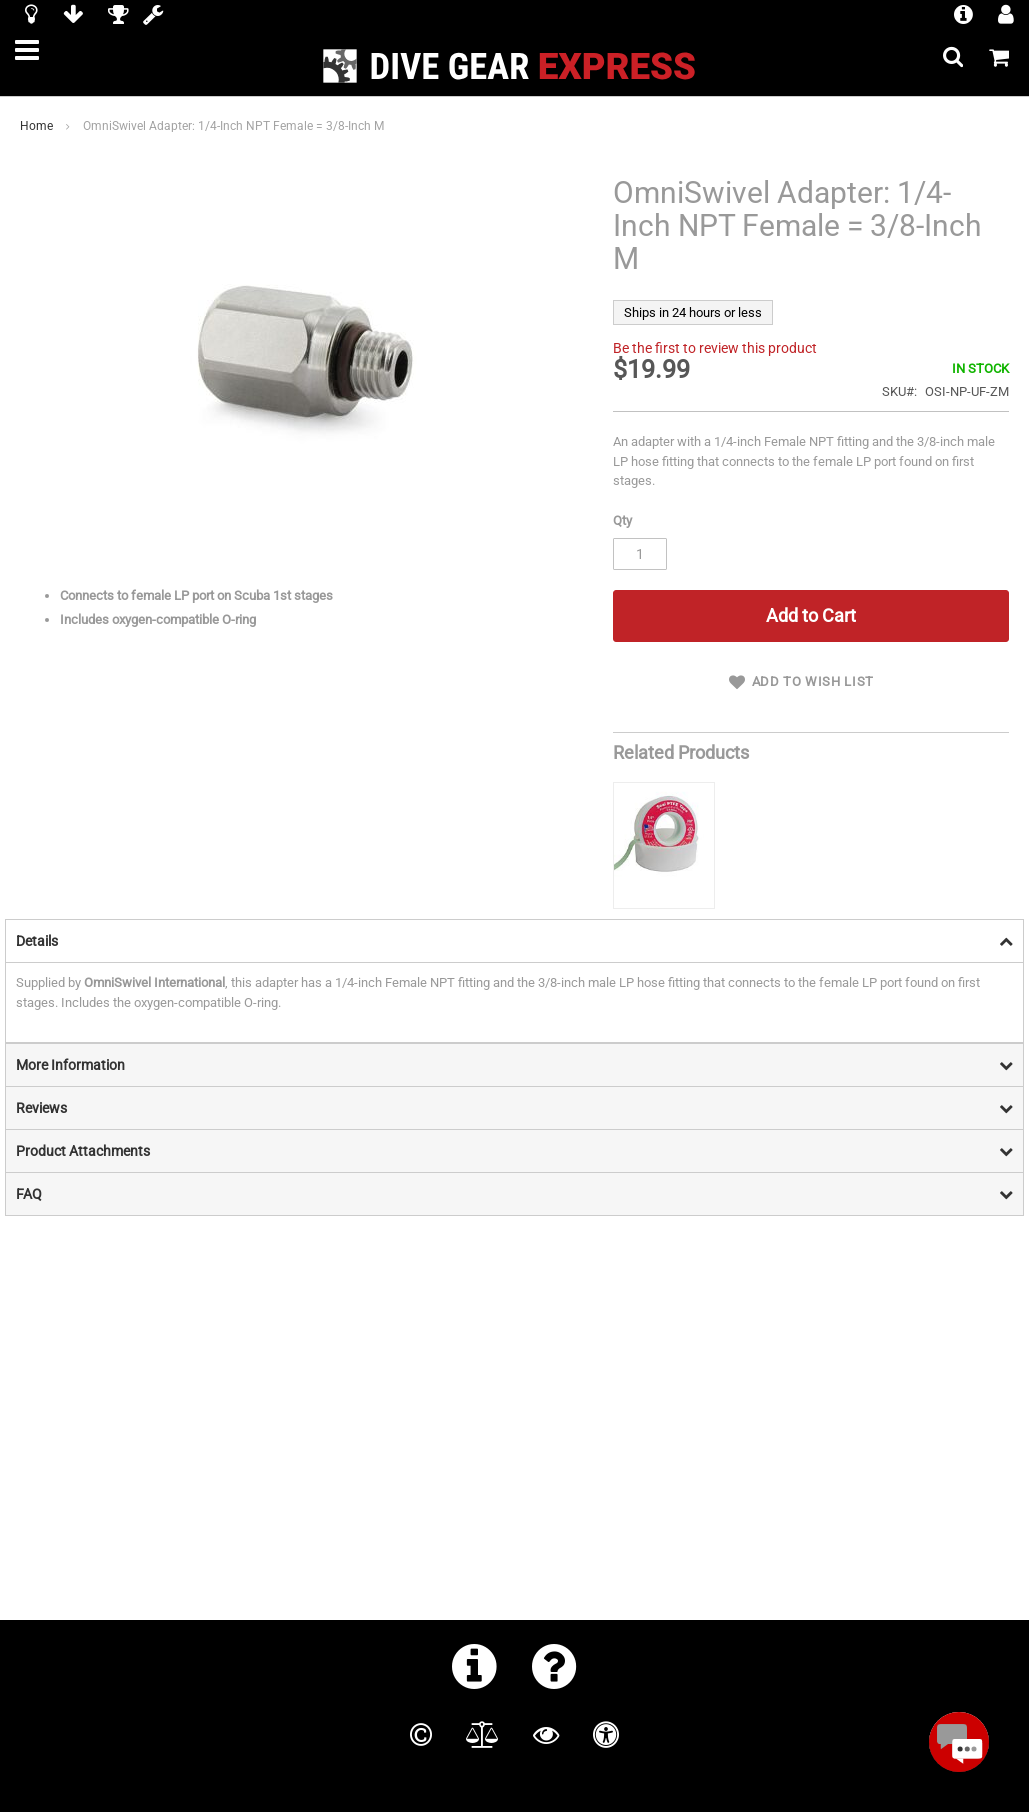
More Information (70, 1041)
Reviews (41, 1084)
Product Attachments (83, 1127)
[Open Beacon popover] (959, 1742)
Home (36, 126)
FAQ (29, 1170)
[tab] (514, 916)
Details (37, 917)
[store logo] (515, 66)
